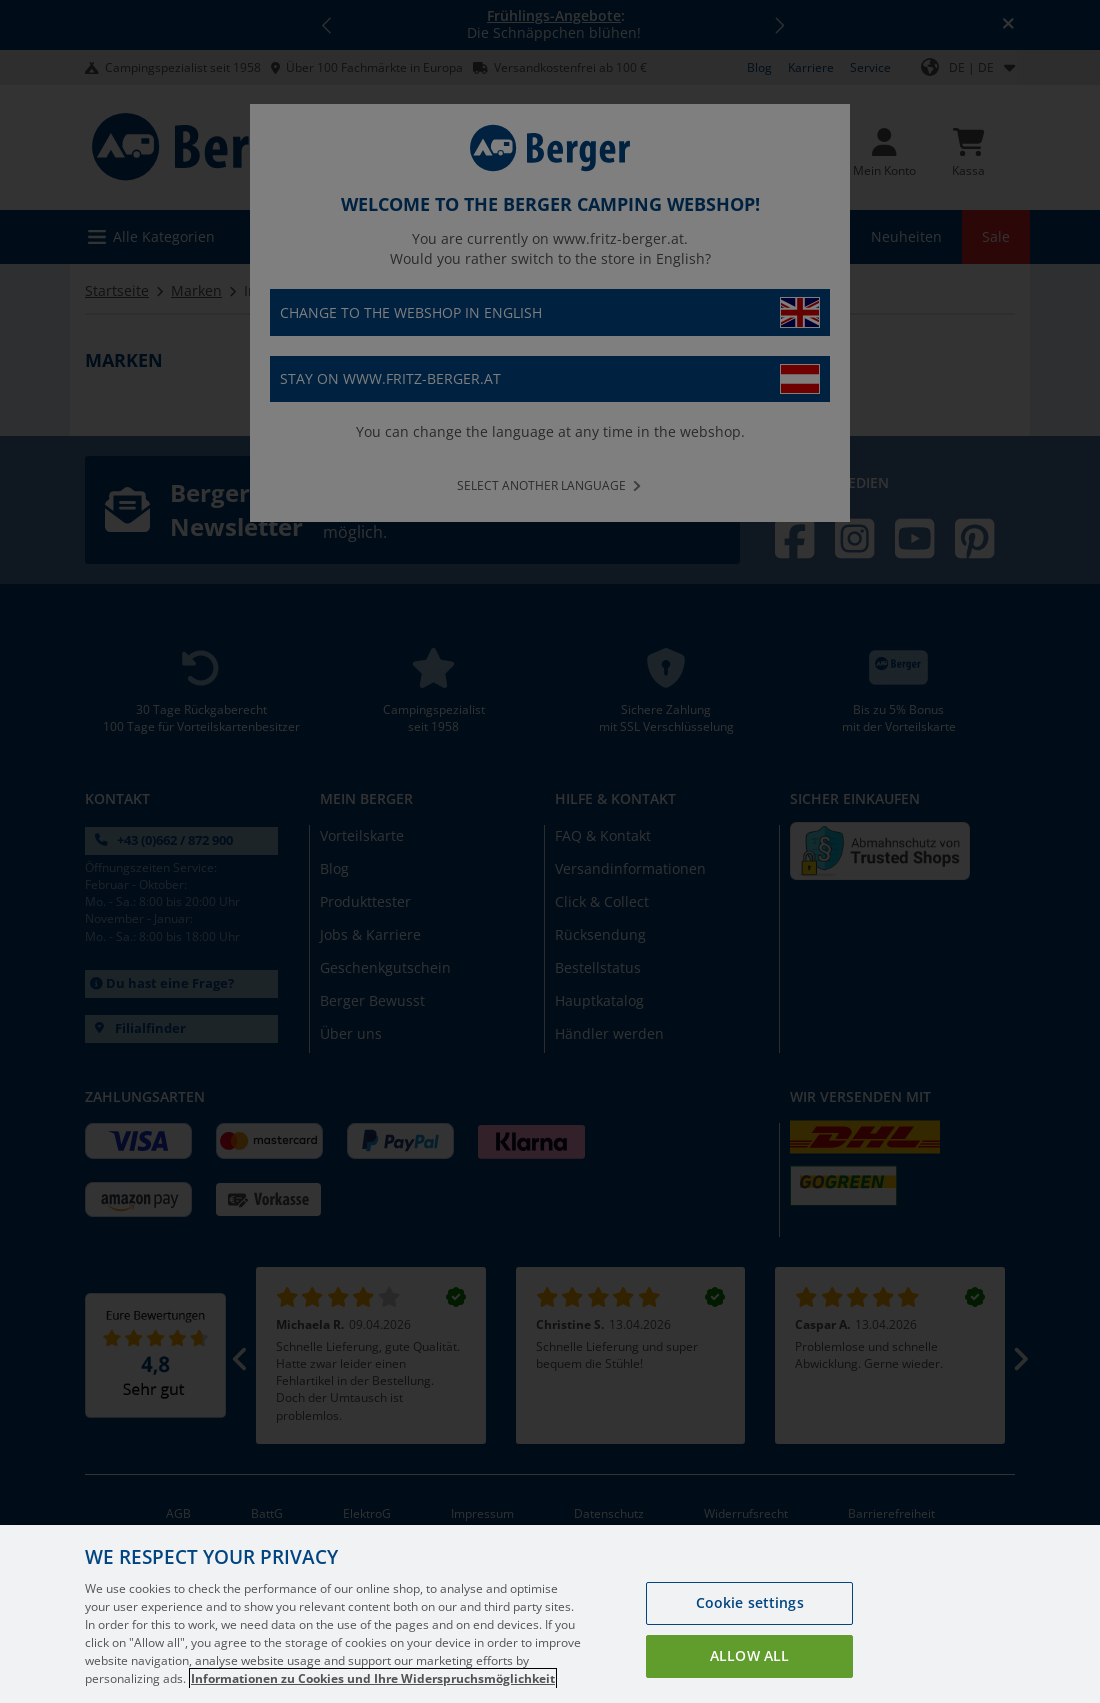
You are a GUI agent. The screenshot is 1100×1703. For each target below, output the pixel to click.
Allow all (749, 1655)
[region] (550, 1614)
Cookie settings (750, 1602)
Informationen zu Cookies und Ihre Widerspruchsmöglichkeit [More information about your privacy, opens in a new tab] (373, 1678)
